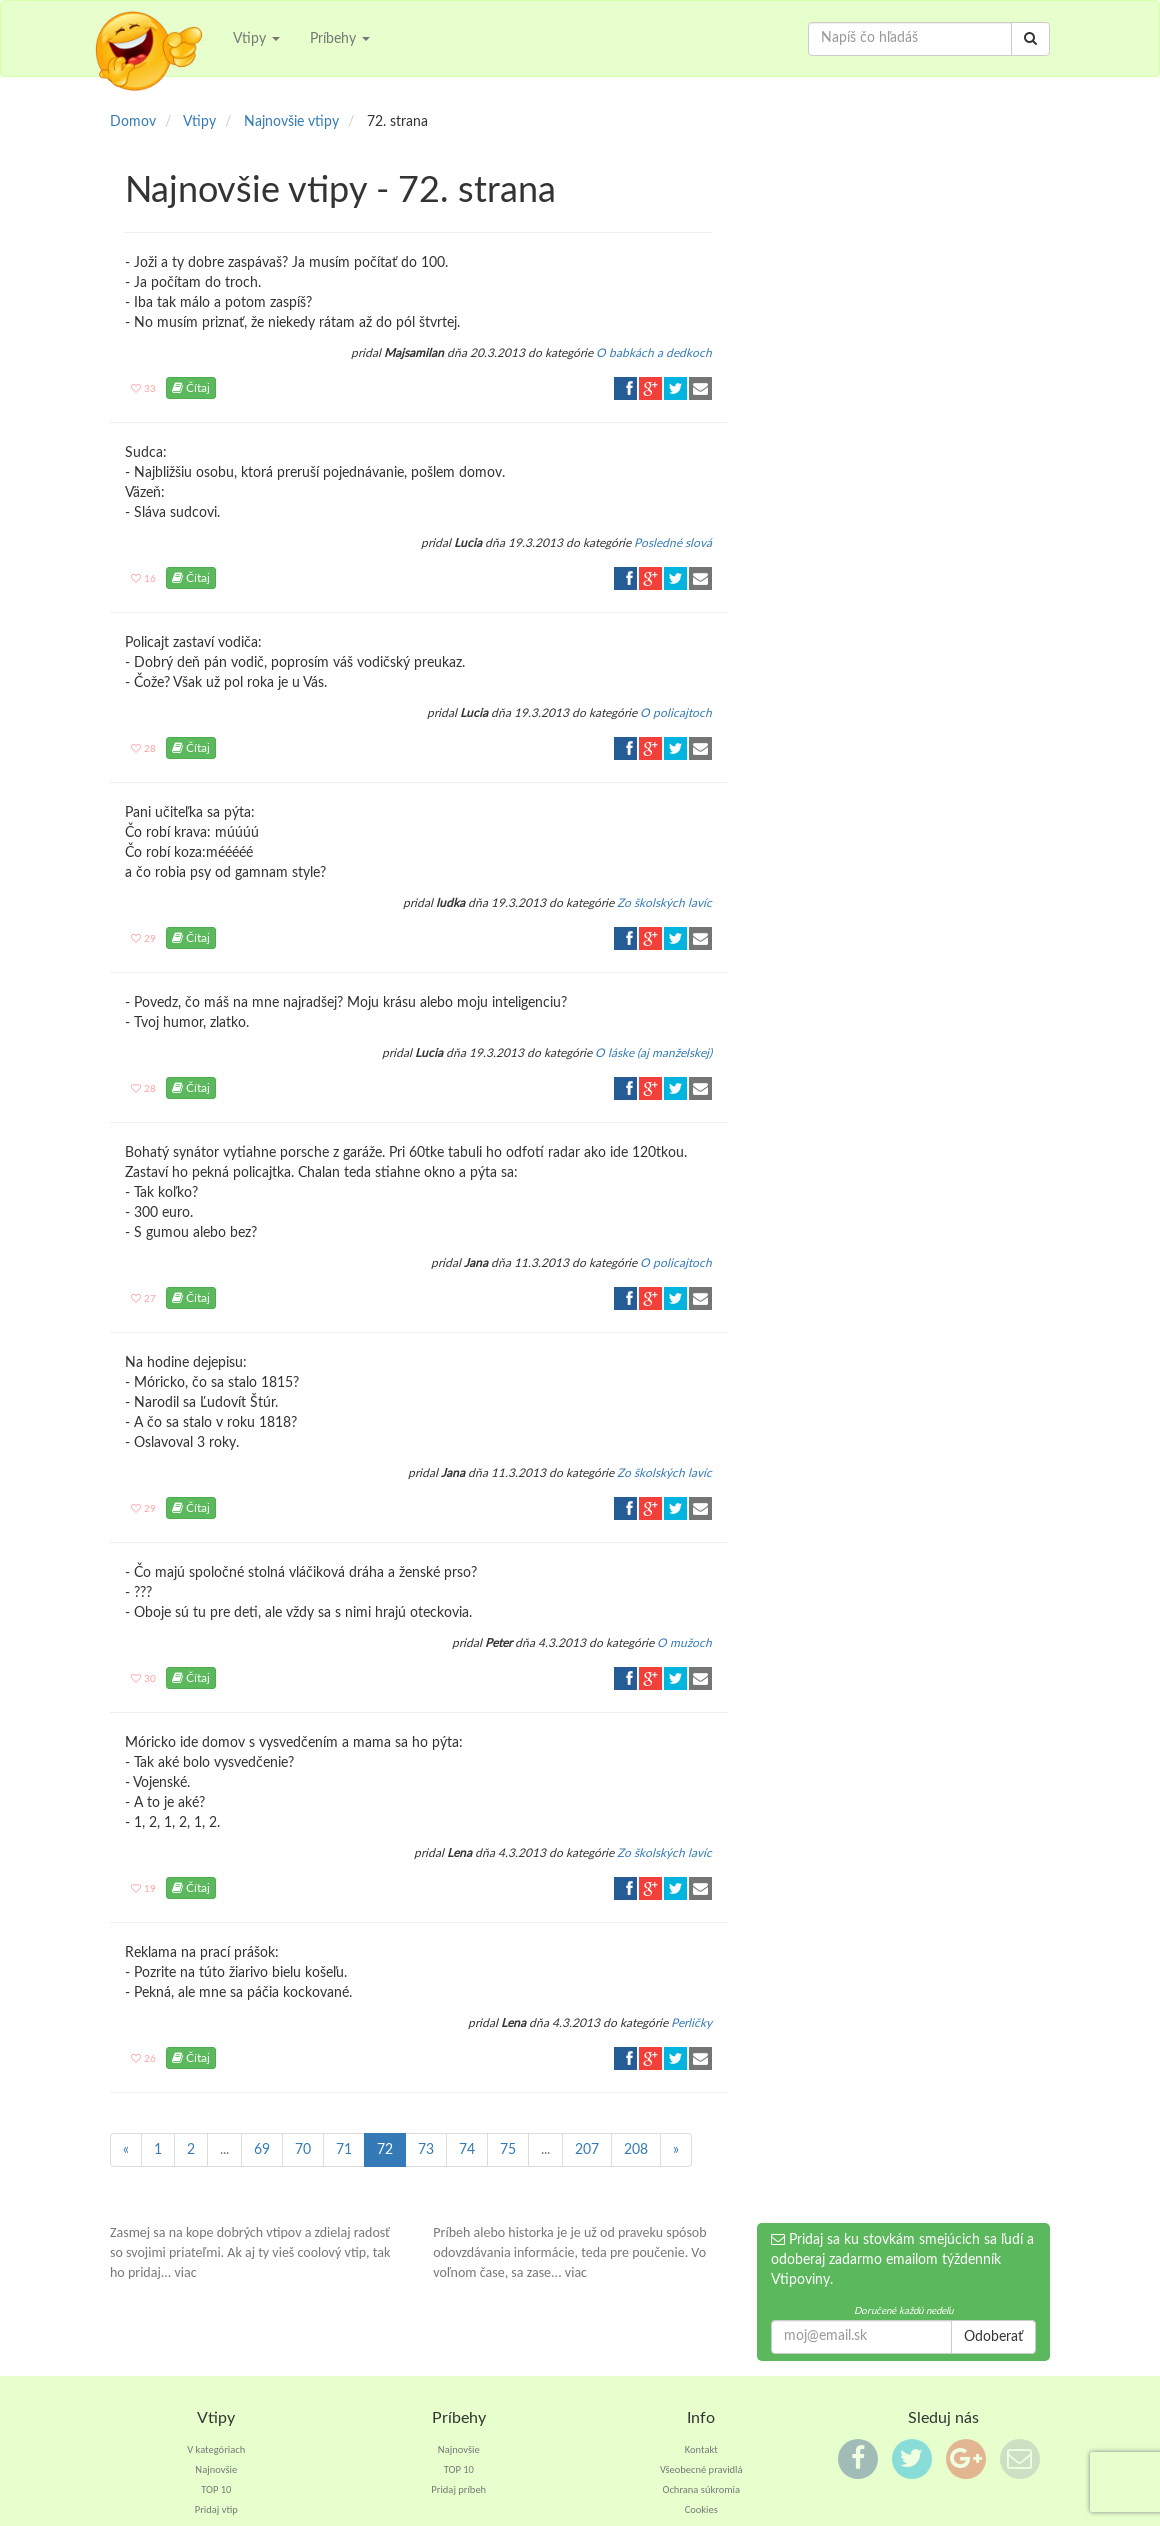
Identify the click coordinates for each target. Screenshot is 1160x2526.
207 (587, 2150)
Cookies (701, 2509)
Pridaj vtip (216, 2509)
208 (636, 2150)
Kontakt (701, 2449)
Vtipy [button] (256, 39)
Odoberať (993, 2337)
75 (508, 2150)
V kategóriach (216, 2449)
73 (426, 2150)
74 (467, 2150)
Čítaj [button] (191, 388)
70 (303, 2150)
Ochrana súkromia (701, 2489)
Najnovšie (216, 2469)
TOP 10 (216, 2489)
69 (262, 2150)
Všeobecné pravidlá (701, 2469)
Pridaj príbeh (458, 2489)
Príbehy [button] (340, 39)
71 (344, 2150)
